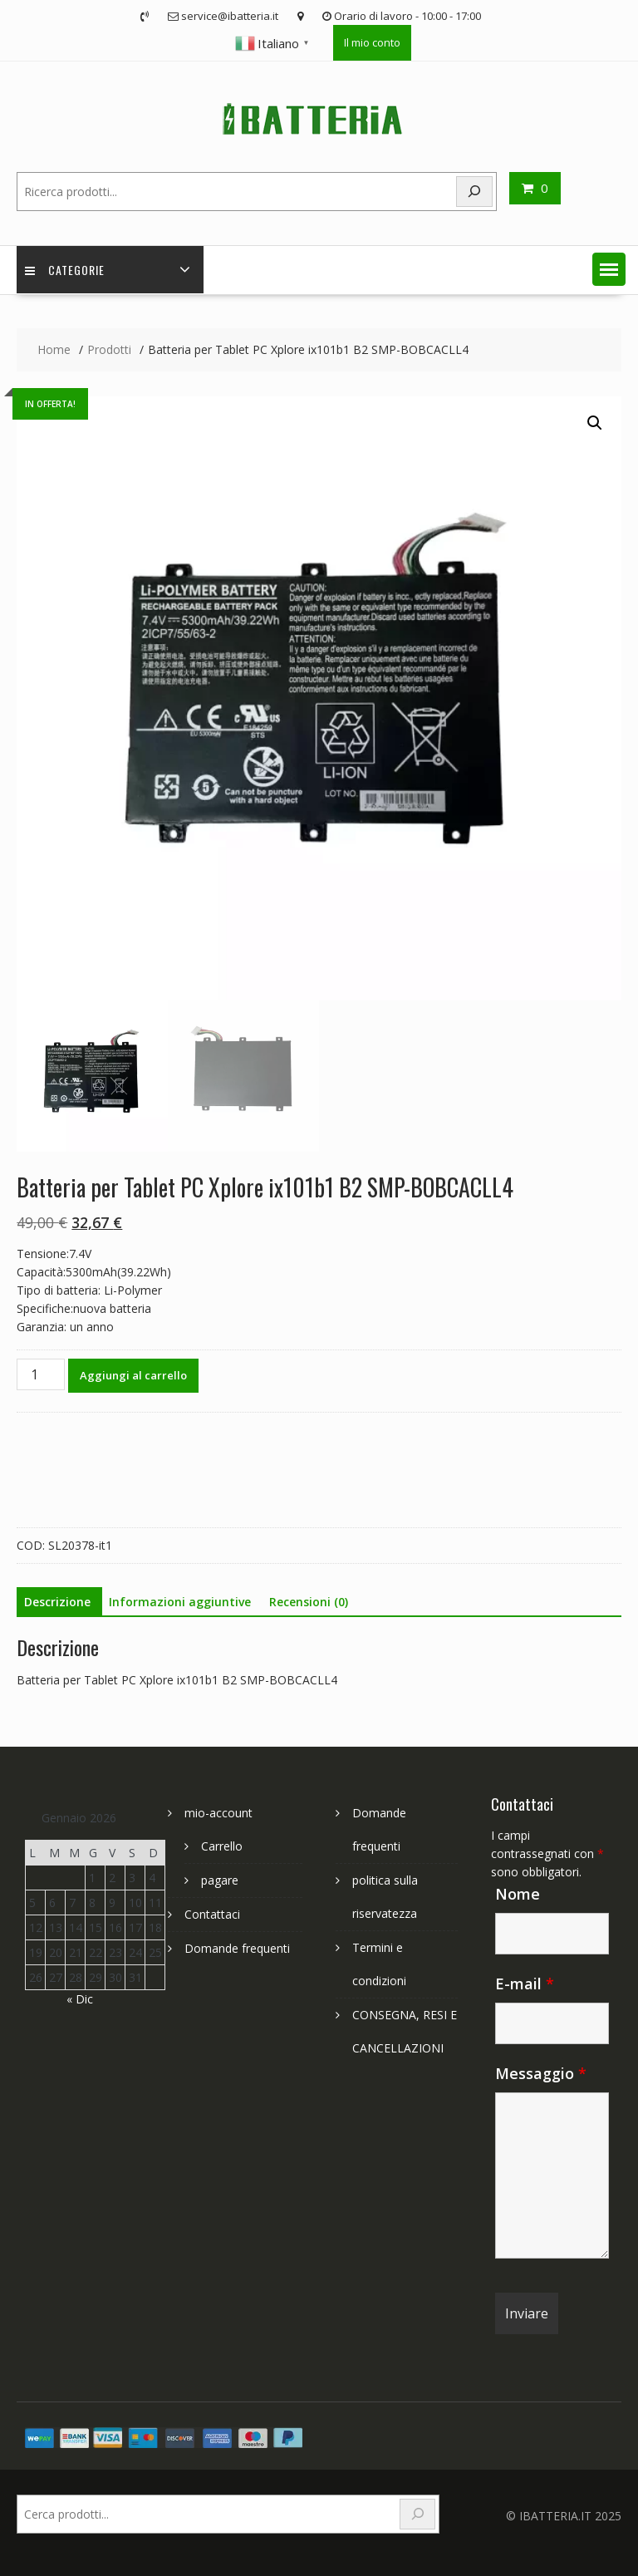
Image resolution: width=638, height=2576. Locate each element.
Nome (517, 1894)
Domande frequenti (237, 1948)
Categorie (65, 269)
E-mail (524, 1983)
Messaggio (540, 2073)
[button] (609, 269)
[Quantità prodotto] (41, 1374)
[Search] (474, 191)
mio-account (218, 1813)
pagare (219, 1880)
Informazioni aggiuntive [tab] (180, 1602)
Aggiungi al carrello (133, 1375)
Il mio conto (372, 42)
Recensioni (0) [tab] (308, 1602)
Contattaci (212, 1914)
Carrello (222, 1846)
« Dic (79, 1999)
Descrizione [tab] (57, 1602)
